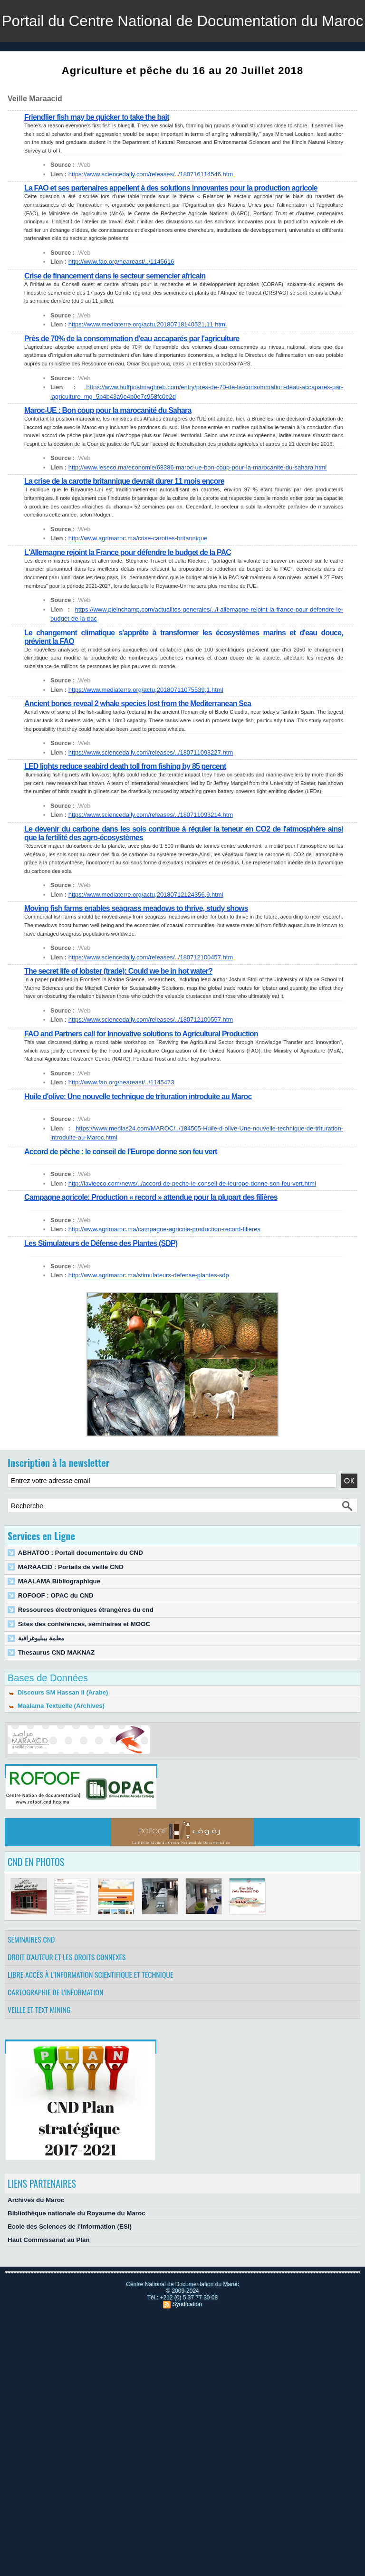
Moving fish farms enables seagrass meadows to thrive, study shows (137, 950)
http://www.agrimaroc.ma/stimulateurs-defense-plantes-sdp (147, 1317)
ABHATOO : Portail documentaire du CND (79, 1594)
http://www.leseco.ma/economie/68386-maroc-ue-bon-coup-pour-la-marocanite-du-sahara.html (195, 509)
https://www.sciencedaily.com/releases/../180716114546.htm (149, 216)
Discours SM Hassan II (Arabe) (57, 1734)
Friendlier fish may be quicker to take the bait (97, 159)
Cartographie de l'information (56, 2034)
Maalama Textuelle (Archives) (56, 1747)
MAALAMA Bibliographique (58, 1623)
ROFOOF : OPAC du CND (55, 1637)
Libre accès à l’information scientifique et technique (91, 2016)
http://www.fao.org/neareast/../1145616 (120, 303)
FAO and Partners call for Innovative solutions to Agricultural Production (141, 1076)
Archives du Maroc (35, 2241)
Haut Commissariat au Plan (47, 2281)
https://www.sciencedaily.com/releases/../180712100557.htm (149, 1061)
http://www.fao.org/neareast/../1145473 (120, 1124)
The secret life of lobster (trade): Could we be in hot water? (118, 1013)
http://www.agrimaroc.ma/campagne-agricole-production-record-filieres (163, 1270)
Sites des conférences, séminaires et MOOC (82, 1665)
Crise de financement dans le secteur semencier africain (115, 318)
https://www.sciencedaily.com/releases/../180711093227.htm (149, 794)
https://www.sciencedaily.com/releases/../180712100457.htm (149, 999)
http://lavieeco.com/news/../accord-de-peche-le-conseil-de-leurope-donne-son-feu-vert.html (190, 1225)
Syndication (187, 2346)
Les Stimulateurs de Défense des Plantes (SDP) (101, 1285)
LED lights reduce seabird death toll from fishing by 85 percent (125, 808)
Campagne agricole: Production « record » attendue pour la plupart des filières (151, 1239)
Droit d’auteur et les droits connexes (67, 1998)
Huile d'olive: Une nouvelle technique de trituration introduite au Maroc (138, 1138)
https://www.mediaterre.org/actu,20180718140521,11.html (146, 366)
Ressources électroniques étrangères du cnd (84, 1651)
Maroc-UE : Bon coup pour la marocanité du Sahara (108, 452)
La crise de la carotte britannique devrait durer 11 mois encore (125, 523)
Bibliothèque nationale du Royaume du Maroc (75, 2255)
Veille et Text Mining (39, 2051)
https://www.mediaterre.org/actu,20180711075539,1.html (144, 731)
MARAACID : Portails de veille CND (69, 1608)
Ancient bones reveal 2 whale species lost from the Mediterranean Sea (138, 745)
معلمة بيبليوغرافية (41, 1680)
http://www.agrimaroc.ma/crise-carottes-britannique (137, 580)
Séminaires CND (31, 1981)
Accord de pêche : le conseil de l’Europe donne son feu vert (121, 1193)
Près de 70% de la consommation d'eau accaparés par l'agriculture (132, 380)
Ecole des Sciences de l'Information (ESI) (68, 2268)
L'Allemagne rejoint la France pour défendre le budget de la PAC (128, 594)
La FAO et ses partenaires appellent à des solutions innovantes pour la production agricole (171, 230)
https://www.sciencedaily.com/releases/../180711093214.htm (149, 856)
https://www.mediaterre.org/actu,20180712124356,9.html (144, 936)
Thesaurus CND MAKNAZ (55, 1694)
